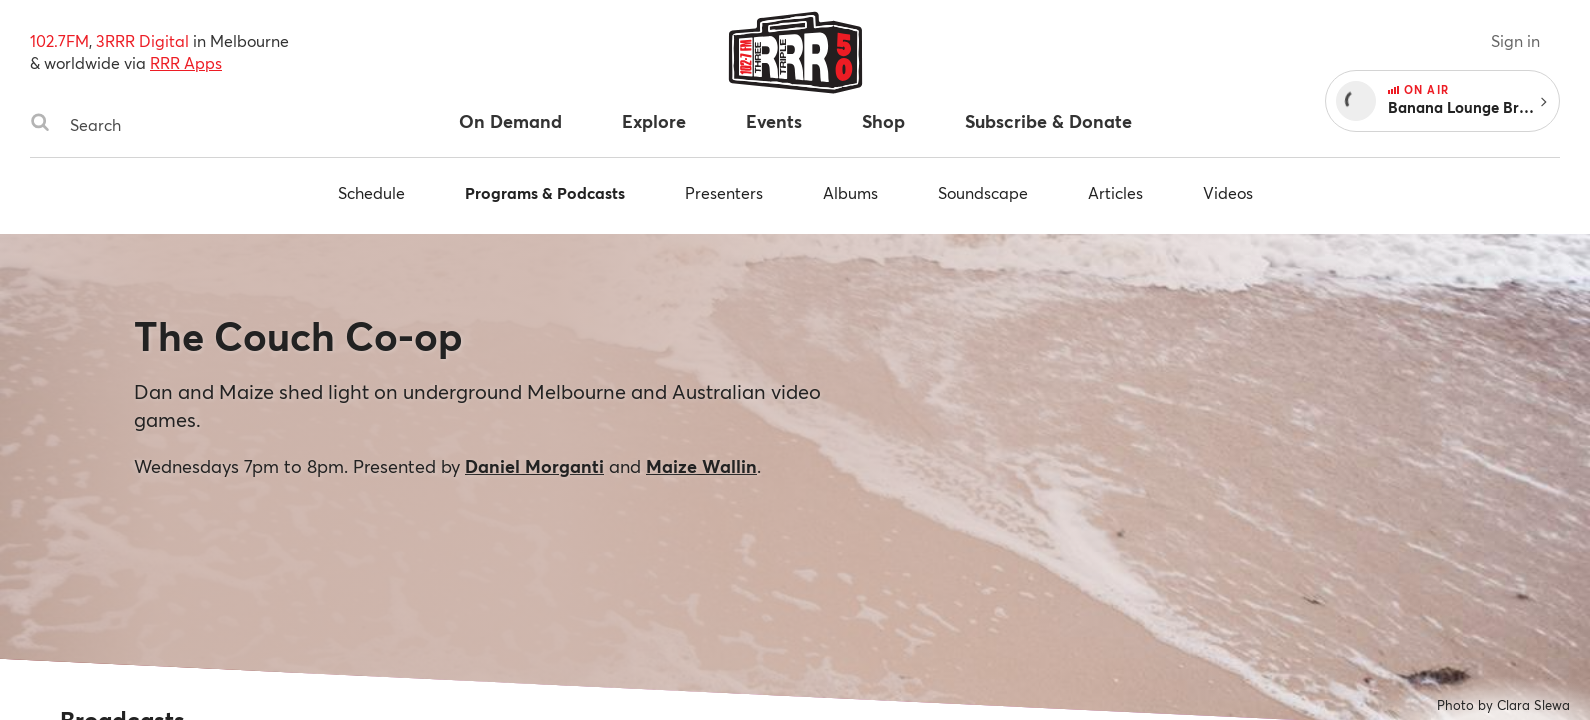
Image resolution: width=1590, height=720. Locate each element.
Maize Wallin (701, 466)
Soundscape (983, 192)
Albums (850, 192)
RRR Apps (186, 62)
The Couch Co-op (298, 335)
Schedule (371, 192)
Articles (1115, 192)
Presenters (724, 192)
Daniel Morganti (534, 466)
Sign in (1515, 40)
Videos (1228, 192)
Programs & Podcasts (545, 192)
